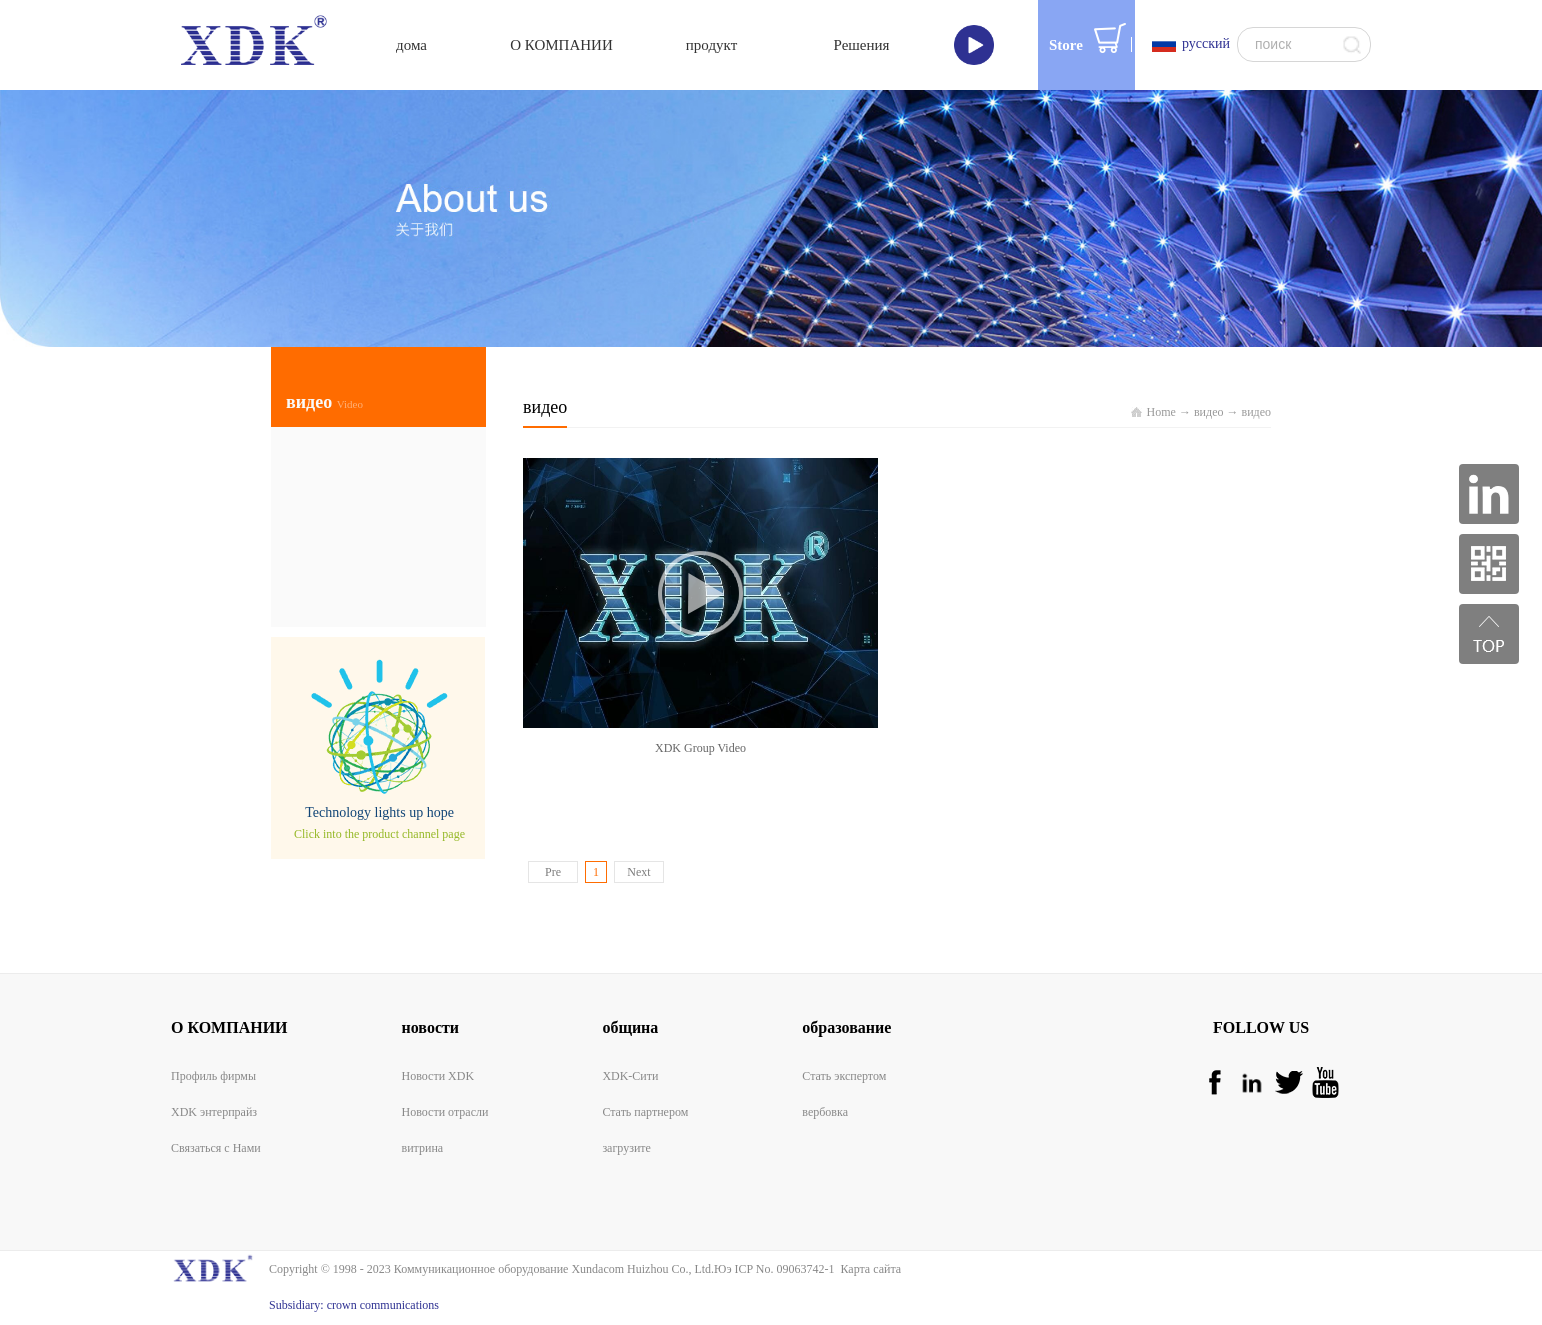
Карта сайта (867, 1269)
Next (638, 872)
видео (1209, 412)
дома (411, 45)
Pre (553, 872)
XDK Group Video (700, 748)
